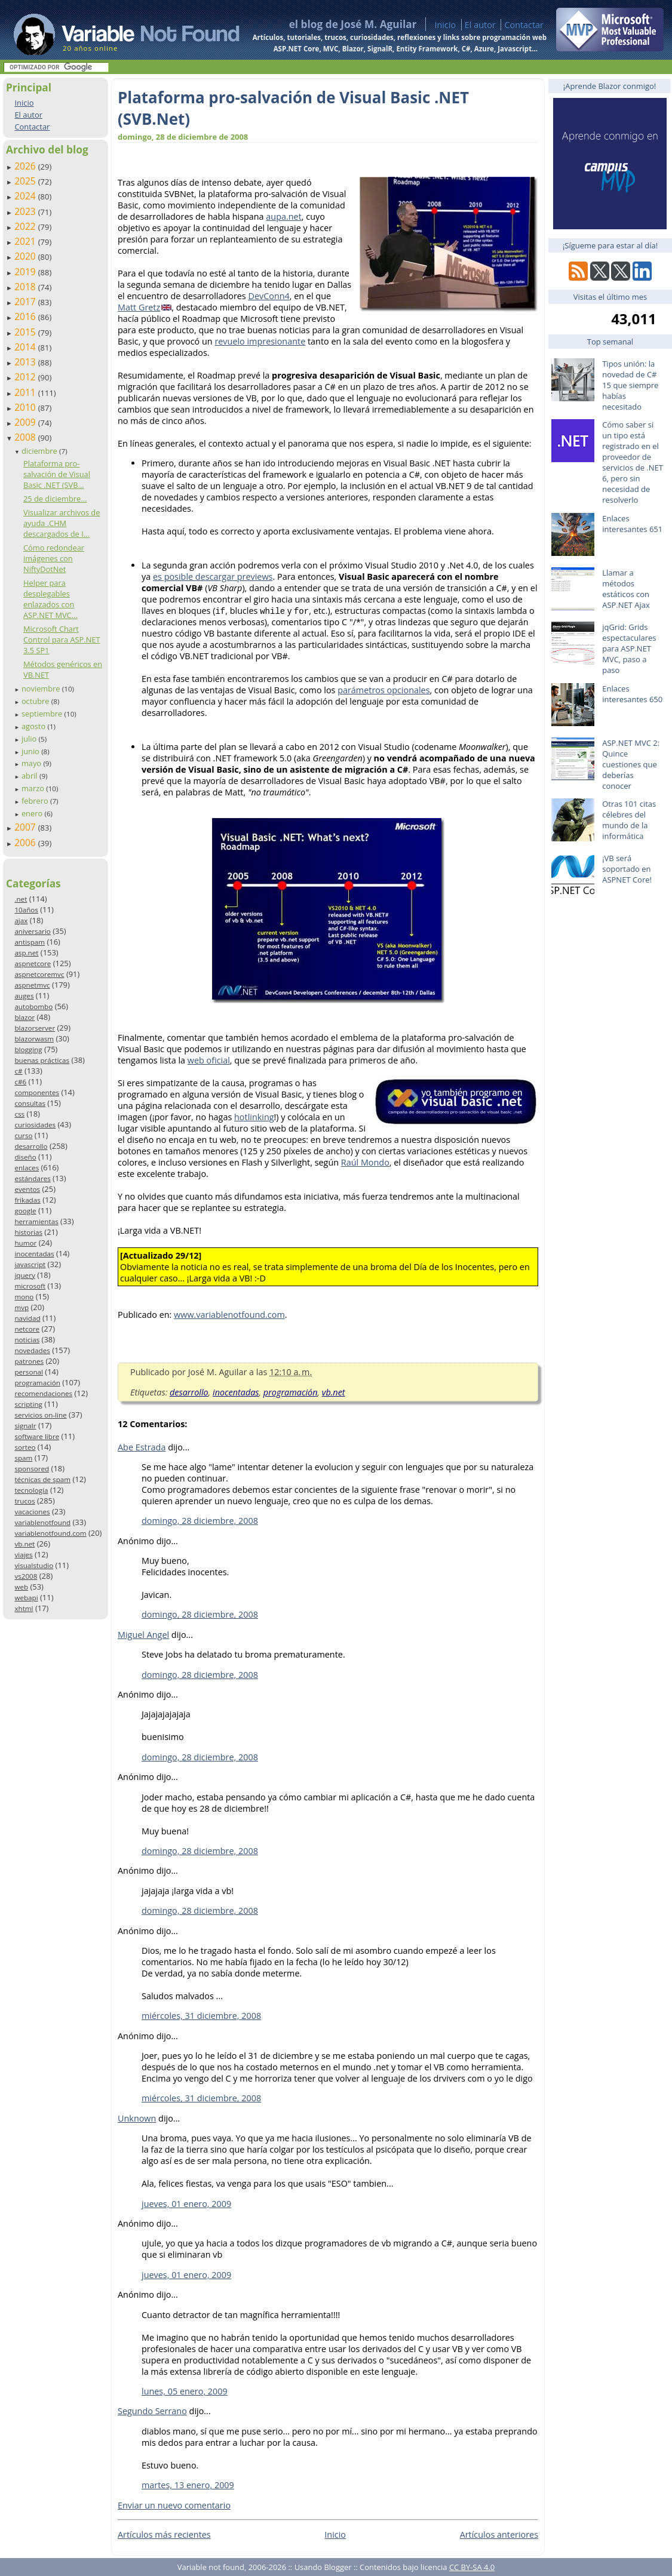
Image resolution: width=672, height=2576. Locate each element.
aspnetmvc (32, 984)
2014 (26, 346)
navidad (27, 1318)
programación (37, 1382)
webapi (26, 1597)
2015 (26, 332)
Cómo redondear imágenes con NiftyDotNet (53, 558)
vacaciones (32, 1511)
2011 (26, 392)
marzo (34, 788)
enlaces (26, 1167)
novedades (32, 1350)
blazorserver (34, 1027)
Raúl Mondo (365, 1162)
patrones (29, 1361)
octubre (36, 701)
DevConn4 (268, 296)
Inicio (445, 24)
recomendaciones (43, 1393)
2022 (26, 226)
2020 (26, 256)
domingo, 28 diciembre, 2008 (200, 1520)
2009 (26, 422)
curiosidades (35, 1124)
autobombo (33, 1006)
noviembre (42, 688)
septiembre (43, 713)
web (21, 1586)
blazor (24, 1017)
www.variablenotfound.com (229, 1314)
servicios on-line (40, 1414)
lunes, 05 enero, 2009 (185, 2391)
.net (20, 898)
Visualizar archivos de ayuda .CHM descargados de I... (61, 523)
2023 (26, 211)
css (19, 1113)
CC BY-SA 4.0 (472, 2567)
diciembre (40, 450)
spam (23, 1457)
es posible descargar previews (213, 576)
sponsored (31, 1468)
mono (23, 1296)
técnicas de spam (42, 1479)
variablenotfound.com (50, 1533)
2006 (26, 842)
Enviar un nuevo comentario (174, 2505)
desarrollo (30, 1146)
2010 (26, 407)
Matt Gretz (139, 307)
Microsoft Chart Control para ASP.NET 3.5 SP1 (61, 639)
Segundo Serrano (152, 2411)
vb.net (24, 1543)
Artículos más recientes (164, 2534)
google (25, 1210)
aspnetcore (32, 963)
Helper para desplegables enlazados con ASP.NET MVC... (50, 598)
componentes (36, 1092)
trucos (24, 1500)
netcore (26, 1328)
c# (18, 1070)
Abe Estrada (141, 1447)
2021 (26, 241)
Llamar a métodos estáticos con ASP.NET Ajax (626, 588)
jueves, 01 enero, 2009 (186, 2203)
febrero (36, 800)
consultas (29, 1103)
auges (23, 995)
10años (26, 909)
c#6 (20, 1081)
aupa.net (283, 216)
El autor (480, 24)
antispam (29, 941)
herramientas (36, 1221)
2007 (26, 827)
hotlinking (254, 1117)
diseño (25, 1156)
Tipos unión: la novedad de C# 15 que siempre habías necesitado (630, 385)
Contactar (524, 24)
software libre (36, 1436)
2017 (26, 301)
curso (23, 1135)
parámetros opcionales (383, 690)
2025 (26, 180)
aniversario (32, 931)
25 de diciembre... (55, 498)
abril (30, 775)
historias (28, 1232)
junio (31, 751)
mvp (21, 1307)
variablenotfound (42, 1522)
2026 (26, 166)
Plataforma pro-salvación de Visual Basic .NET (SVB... (56, 474)
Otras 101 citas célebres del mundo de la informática (629, 819)
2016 (26, 316)
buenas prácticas (41, 1060)
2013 (26, 361)
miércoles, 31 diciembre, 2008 (201, 2015)
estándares (32, 1178)
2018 (26, 286)
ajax (20, 920)
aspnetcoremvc (39, 974)
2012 (26, 376)
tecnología (31, 1490)
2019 (26, 271)
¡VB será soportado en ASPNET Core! (627, 869)
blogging (28, 1049)
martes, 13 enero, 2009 (188, 2485)
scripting (28, 1404)
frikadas (27, 1199)
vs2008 (25, 1576)
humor (25, 1242)
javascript (29, 1264)
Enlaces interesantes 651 (632, 523)
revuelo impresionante (259, 341)
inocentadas (34, 1253)
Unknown (137, 2118)
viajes (23, 1554)
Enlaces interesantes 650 (632, 694)
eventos (27, 1189)
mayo (32, 763)
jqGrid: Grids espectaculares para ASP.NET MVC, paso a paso (629, 648)
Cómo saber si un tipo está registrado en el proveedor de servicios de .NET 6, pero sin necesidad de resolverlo (632, 462)
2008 (26, 437)
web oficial (209, 1060)
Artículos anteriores (499, 2534)
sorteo (24, 1447)
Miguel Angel (143, 1634)
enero (33, 813)
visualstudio (33, 1565)
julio (30, 738)
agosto (35, 726)
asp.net (26, 952)
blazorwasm (34, 1038)
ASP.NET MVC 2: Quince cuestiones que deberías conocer (630, 764)
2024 (26, 195)
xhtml (23, 1608)
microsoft (29, 1285)
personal (28, 1371)
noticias (26, 1339)
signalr (25, 1425)
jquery (24, 1275)
